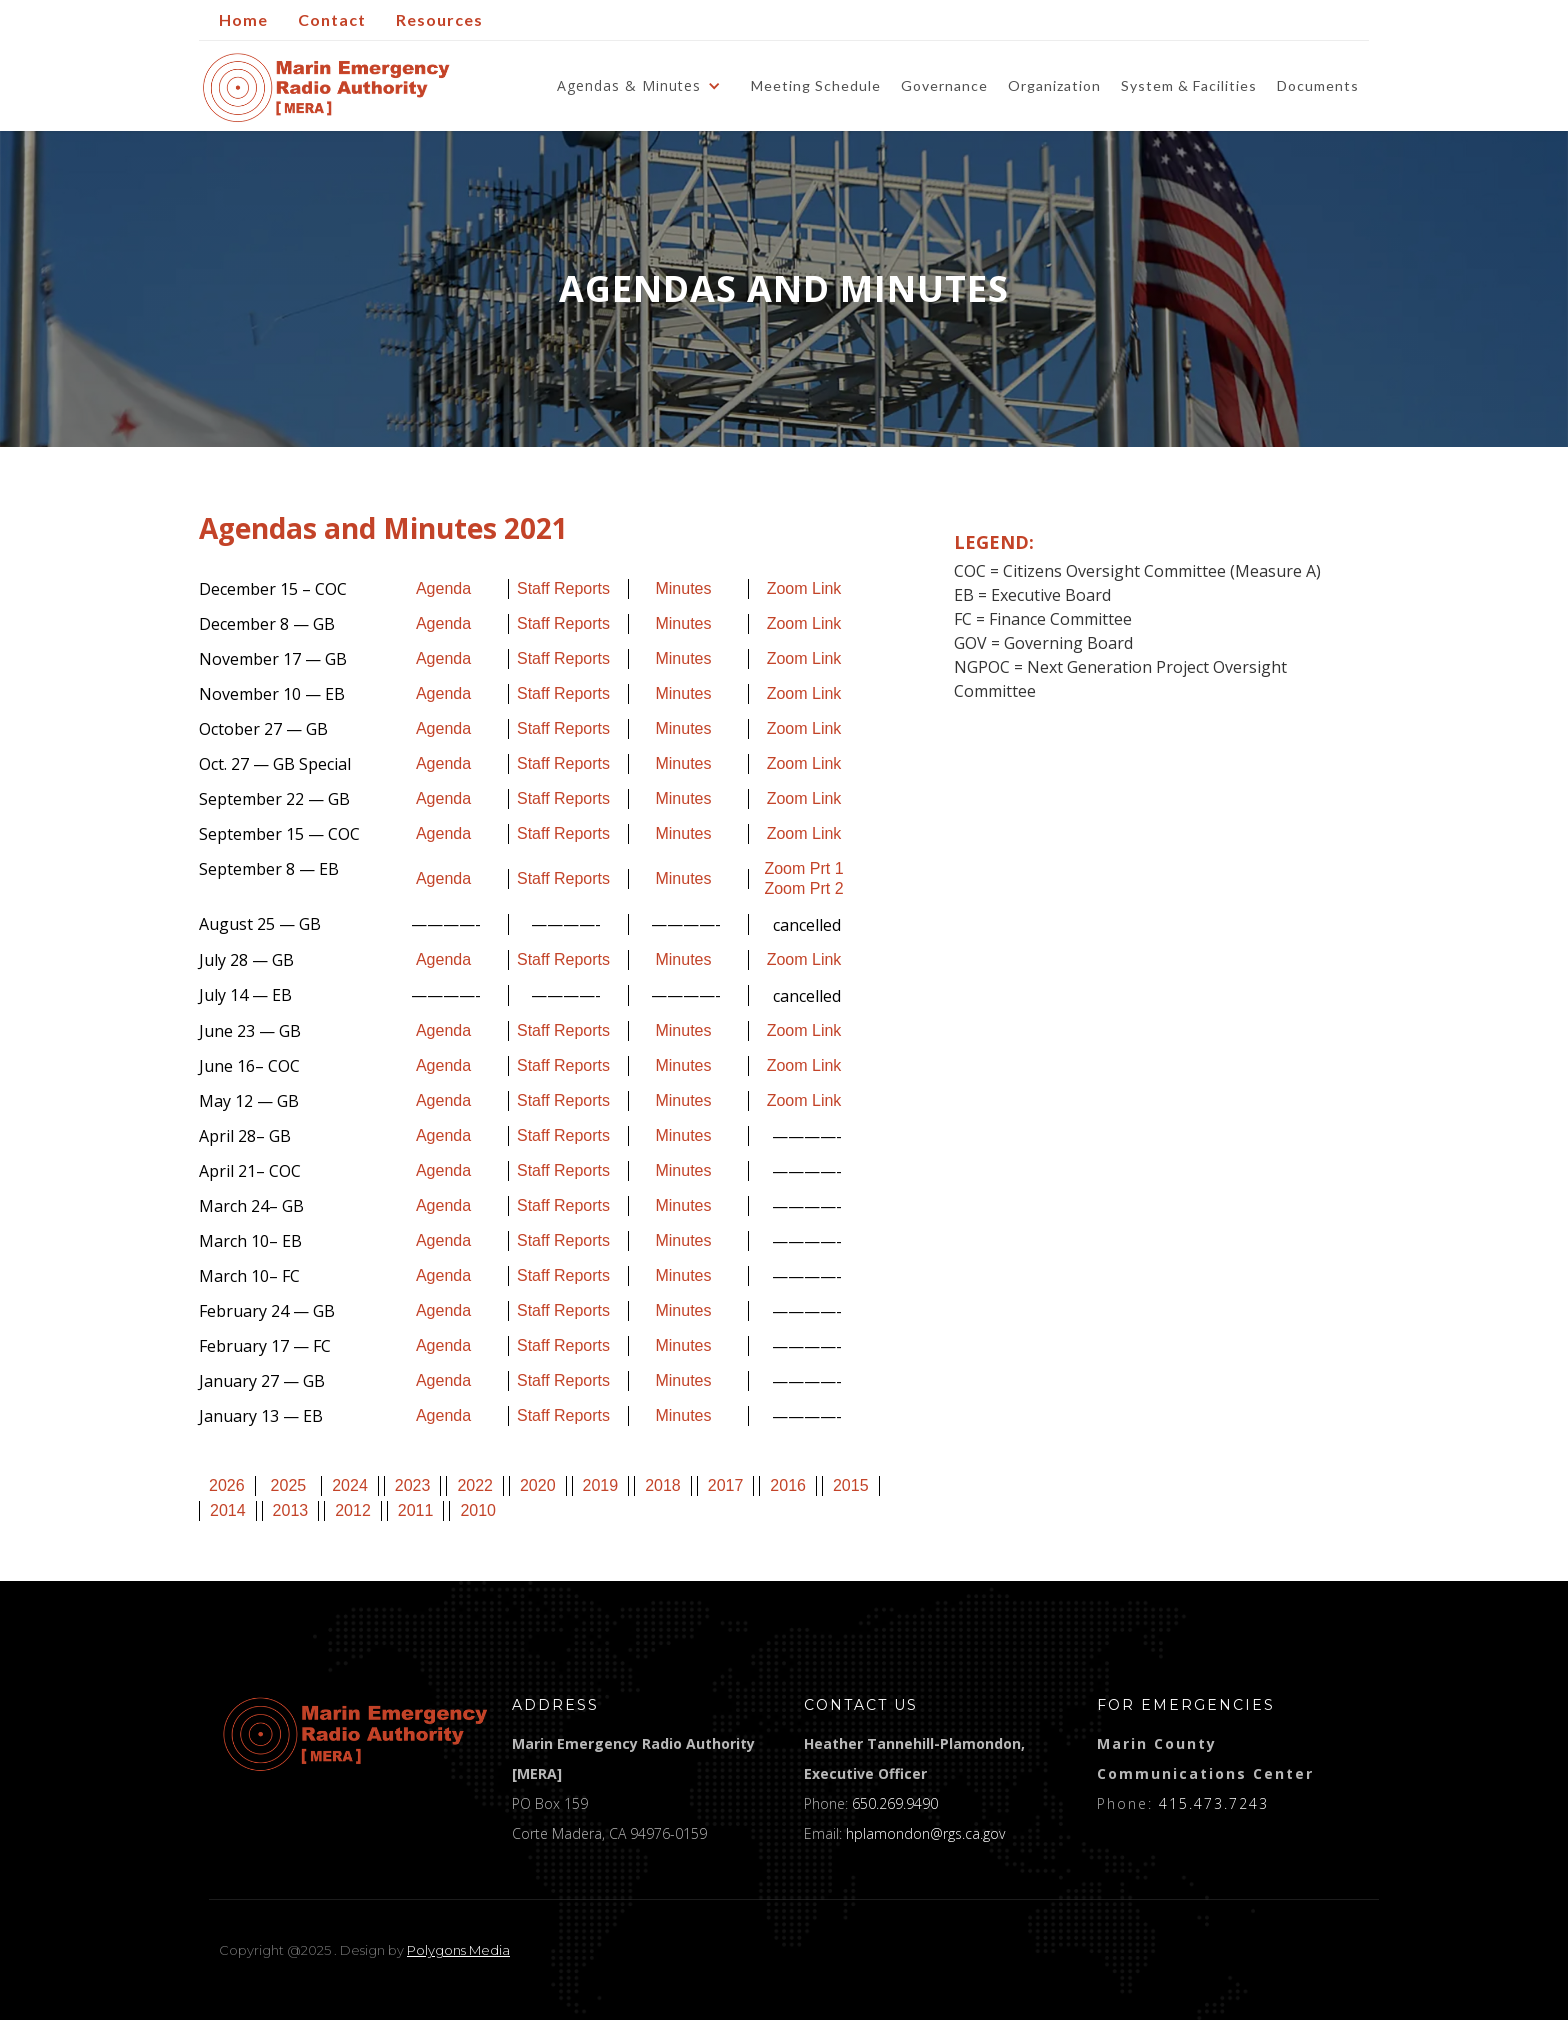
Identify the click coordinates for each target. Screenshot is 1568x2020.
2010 (478, 1510)
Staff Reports (563, 588)
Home (243, 19)
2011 (416, 1510)
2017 (726, 1485)
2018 (663, 1485)
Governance (944, 85)
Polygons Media (458, 1950)
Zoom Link (804, 588)
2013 (291, 1510)
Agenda (443, 588)
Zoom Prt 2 (803, 888)
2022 (475, 1485)
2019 (601, 1485)
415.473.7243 (1214, 1803)
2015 (851, 1485)
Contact (332, 19)
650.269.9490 (895, 1803)
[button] (644, 86)
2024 (350, 1485)
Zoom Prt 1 (803, 868)
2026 (227, 1485)
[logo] (355, 1734)
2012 (353, 1510)
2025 (289, 1485)
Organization (1054, 85)
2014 (228, 1510)
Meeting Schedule (816, 85)
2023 (413, 1485)
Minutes (683, 588)
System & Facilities (1189, 85)
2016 (788, 1485)
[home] (326, 87)
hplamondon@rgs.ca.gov (925, 1833)
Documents (1318, 85)
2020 (538, 1485)
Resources (439, 19)
